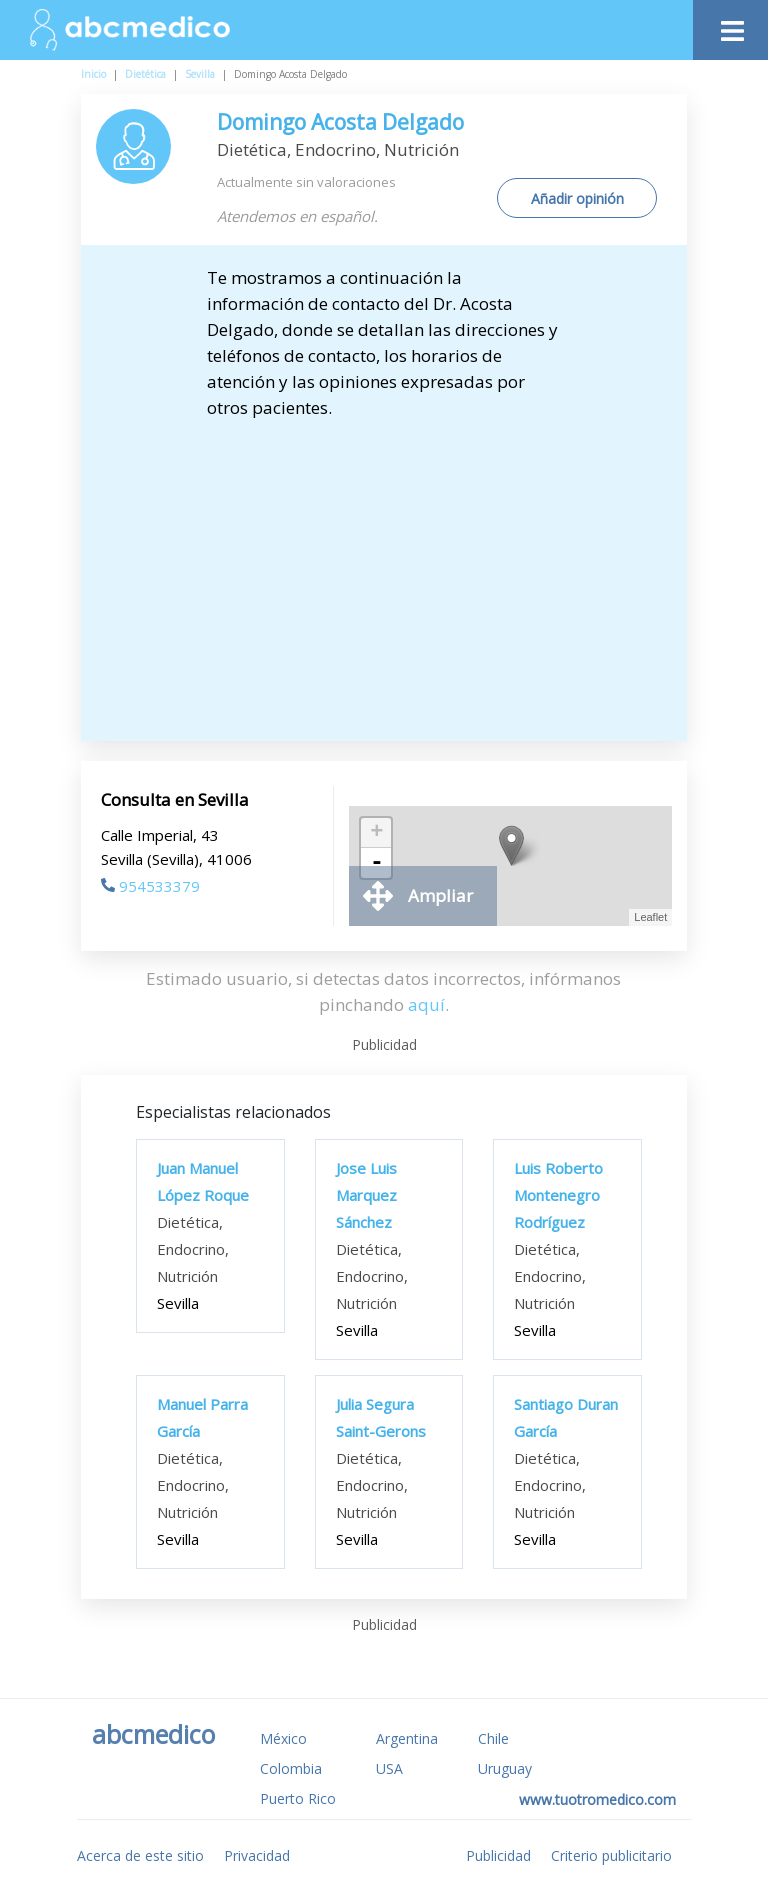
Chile (493, 1738)
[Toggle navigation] (730, 25)
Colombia (291, 1768)
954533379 (150, 886)
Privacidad (257, 1855)
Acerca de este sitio (140, 1855)
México (283, 1738)
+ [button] (376, 833)
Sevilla (200, 74)
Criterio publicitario (611, 1855)
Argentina (407, 1738)
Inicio (93, 74)
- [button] (377, 863)
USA (389, 1768)
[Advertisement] (401, 571)
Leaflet (650, 917)
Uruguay (505, 1768)
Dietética (145, 74)
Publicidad (498, 1855)
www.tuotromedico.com (597, 1799)
